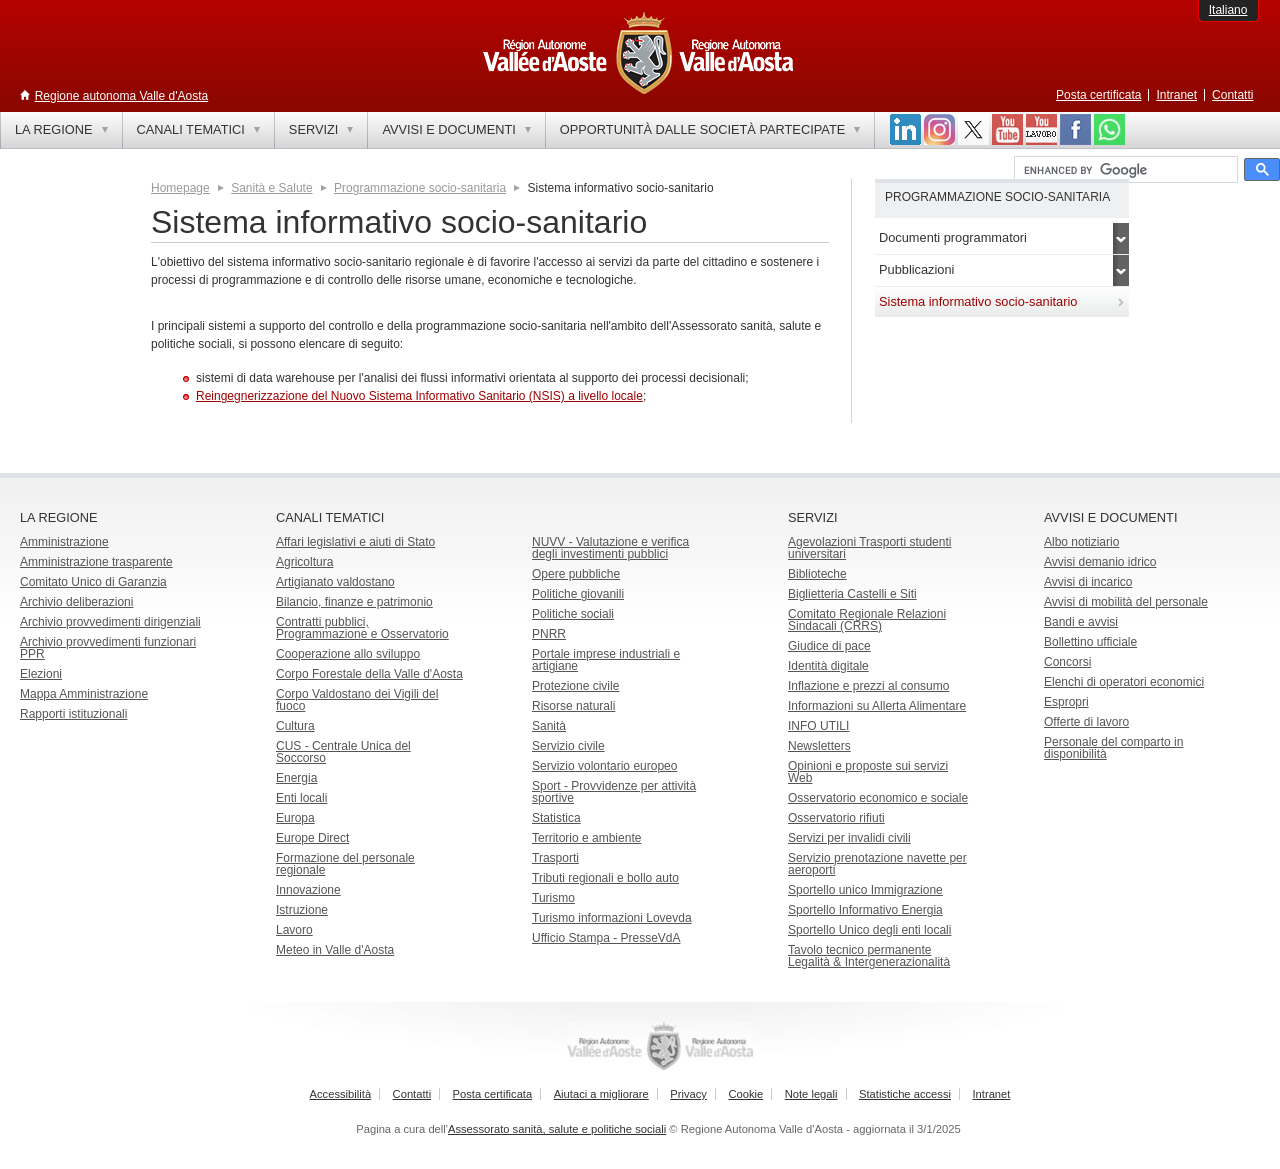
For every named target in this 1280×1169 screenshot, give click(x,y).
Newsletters (819, 746)
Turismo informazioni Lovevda (612, 918)
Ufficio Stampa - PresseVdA (606, 938)
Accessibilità (341, 1094)
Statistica (556, 818)
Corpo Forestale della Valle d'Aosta (369, 674)
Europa (295, 818)
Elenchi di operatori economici (1124, 682)
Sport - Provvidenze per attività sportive (614, 792)
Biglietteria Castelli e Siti (852, 594)
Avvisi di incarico (1088, 582)
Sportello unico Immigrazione (865, 890)
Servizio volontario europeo (604, 766)
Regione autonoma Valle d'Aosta (122, 96)
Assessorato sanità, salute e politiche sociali (557, 1129)
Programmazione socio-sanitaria (420, 188)
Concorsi (1067, 662)
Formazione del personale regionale (345, 864)
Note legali (811, 1094)
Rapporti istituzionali (73, 714)
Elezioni (41, 674)
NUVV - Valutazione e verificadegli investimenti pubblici (610, 548)
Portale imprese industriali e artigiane (606, 660)
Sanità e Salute (271, 188)
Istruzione (302, 910)
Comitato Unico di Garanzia (93, 582)
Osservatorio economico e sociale (878, 798)
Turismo (553, 898)
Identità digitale (828, 666)
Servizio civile (568, 746)
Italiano (1228, 10)
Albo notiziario (1081, 542)
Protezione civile (575, 686)
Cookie (745, 1094)
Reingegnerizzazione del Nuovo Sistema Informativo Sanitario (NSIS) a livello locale (419, 396)
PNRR (549, 634)
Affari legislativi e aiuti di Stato (355, 542)
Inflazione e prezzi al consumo (868, 686)
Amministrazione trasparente (96, 562)
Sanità (549, 726)
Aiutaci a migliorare (601, 1094)
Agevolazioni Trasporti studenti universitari (869, 548)
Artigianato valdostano (335, 582)
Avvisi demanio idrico (1100, 562)
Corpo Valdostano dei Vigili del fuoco (357, 700)
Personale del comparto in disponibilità (1113, 748)
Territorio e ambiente (586, 838)
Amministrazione (64, 542)
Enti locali (301, 798)
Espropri (1066, 702)
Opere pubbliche (576, 574)
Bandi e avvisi (1081, 622)
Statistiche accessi (905, 1094)
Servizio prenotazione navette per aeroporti (877, 864)
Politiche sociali (573, 614)
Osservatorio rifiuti (836, 818)
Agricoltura (304, 562)
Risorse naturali (573, 706)
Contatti (1232, 95)
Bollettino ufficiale (1090, 642)
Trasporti (555, 858)
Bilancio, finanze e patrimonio (354, 602)
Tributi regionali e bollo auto (605, 878)
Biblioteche (817, 574)
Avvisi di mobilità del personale (1126, 602)
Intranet (1176, 95)
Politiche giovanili (578, 594)
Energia (296, 778)
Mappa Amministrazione (84, 694)
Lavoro (294, 930)
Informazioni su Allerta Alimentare (877, 706)
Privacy (688, 1094)
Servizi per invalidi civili (849, 838)
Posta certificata (1098, 95)
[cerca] (1124, 170)
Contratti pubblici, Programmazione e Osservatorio (362, 628)
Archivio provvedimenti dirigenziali (110, 622)
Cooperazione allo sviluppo (348, 654)
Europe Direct (312, 838)
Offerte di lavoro (1086, 722)
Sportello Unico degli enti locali (869, 930)
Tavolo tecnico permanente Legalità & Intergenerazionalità (869, 956)
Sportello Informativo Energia (865, 910)
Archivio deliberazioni (76, 602)
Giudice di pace (829, 646)
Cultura (295, 726)
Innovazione (308, 890)
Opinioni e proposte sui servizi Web (868, 772)
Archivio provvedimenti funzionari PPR (108, 648)
